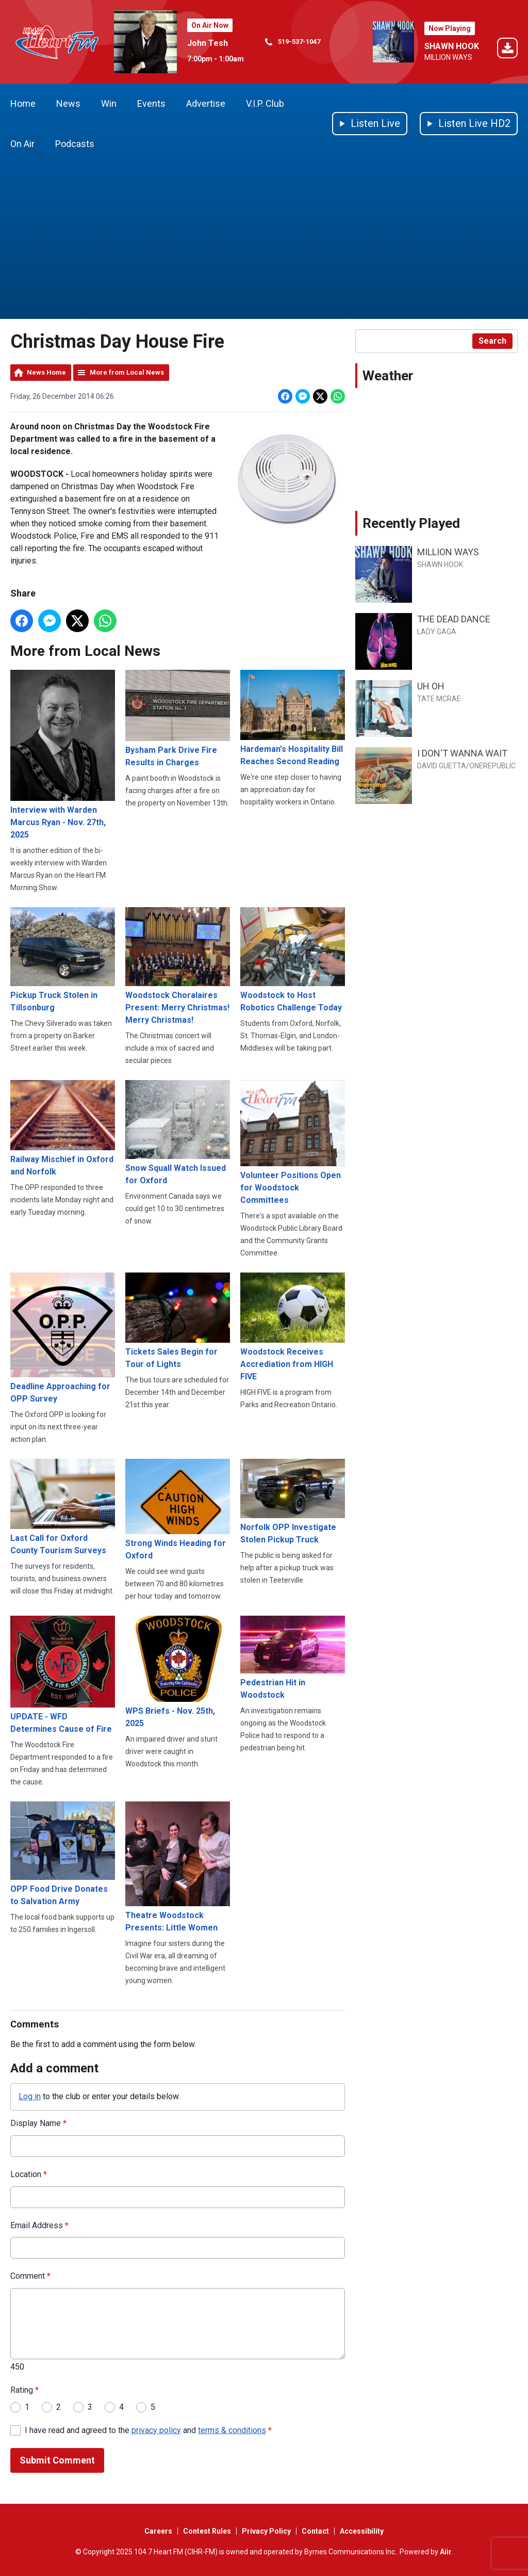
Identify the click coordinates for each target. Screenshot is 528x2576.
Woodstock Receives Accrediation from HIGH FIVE (292, 1327)
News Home (46, 372)
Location (28, 2174)
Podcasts (74, 143)
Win (109, 103)
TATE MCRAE (439, 699)
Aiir (446, 2552)
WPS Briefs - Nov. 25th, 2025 (177, 1671)
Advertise (205, 103)
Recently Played (411, 523)
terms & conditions (232, 2430)
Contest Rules (207, 2531)
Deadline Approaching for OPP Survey (62, 1338)
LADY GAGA (436, 631)
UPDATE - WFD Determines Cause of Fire (62, 1674)
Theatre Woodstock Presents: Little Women (177, 1867)
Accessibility (362, 2531)
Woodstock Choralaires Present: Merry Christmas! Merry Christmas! (177, 966)
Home (23, 103)
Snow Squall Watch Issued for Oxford (177, 1132)
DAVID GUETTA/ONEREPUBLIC (466, 766)
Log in (30, 2096)
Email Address (39, 2225)
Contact (315, 2531)
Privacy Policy (266, 2531)
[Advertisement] (264, 241)
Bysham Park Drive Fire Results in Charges (177, 718)
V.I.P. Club (265, 103)
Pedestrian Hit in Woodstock (292, 1657)
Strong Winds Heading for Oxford (177, 1509)
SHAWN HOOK (451, 46)
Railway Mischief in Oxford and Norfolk (62, 1128)
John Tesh (207, 43)
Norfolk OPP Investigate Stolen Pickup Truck (292, 1501)
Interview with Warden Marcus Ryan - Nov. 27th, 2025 (62, 755)
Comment (30, 2276)
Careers (158, 2531)
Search (492, 341)
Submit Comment (57, 2460)
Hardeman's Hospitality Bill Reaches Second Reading (292, 718)
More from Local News (127, 372)
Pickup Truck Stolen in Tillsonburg (62, 959)
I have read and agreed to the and (148, 2430)
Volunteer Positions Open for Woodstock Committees (292, 1142)
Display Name (38, 2123)
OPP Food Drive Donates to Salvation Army (62, 1854)
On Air (22, 143)
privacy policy (156, 2430)
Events (151, 103)
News (68, 103)
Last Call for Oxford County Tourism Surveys (62, 1507)
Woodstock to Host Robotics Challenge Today (292, 959)
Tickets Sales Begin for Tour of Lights (177, 1321)
